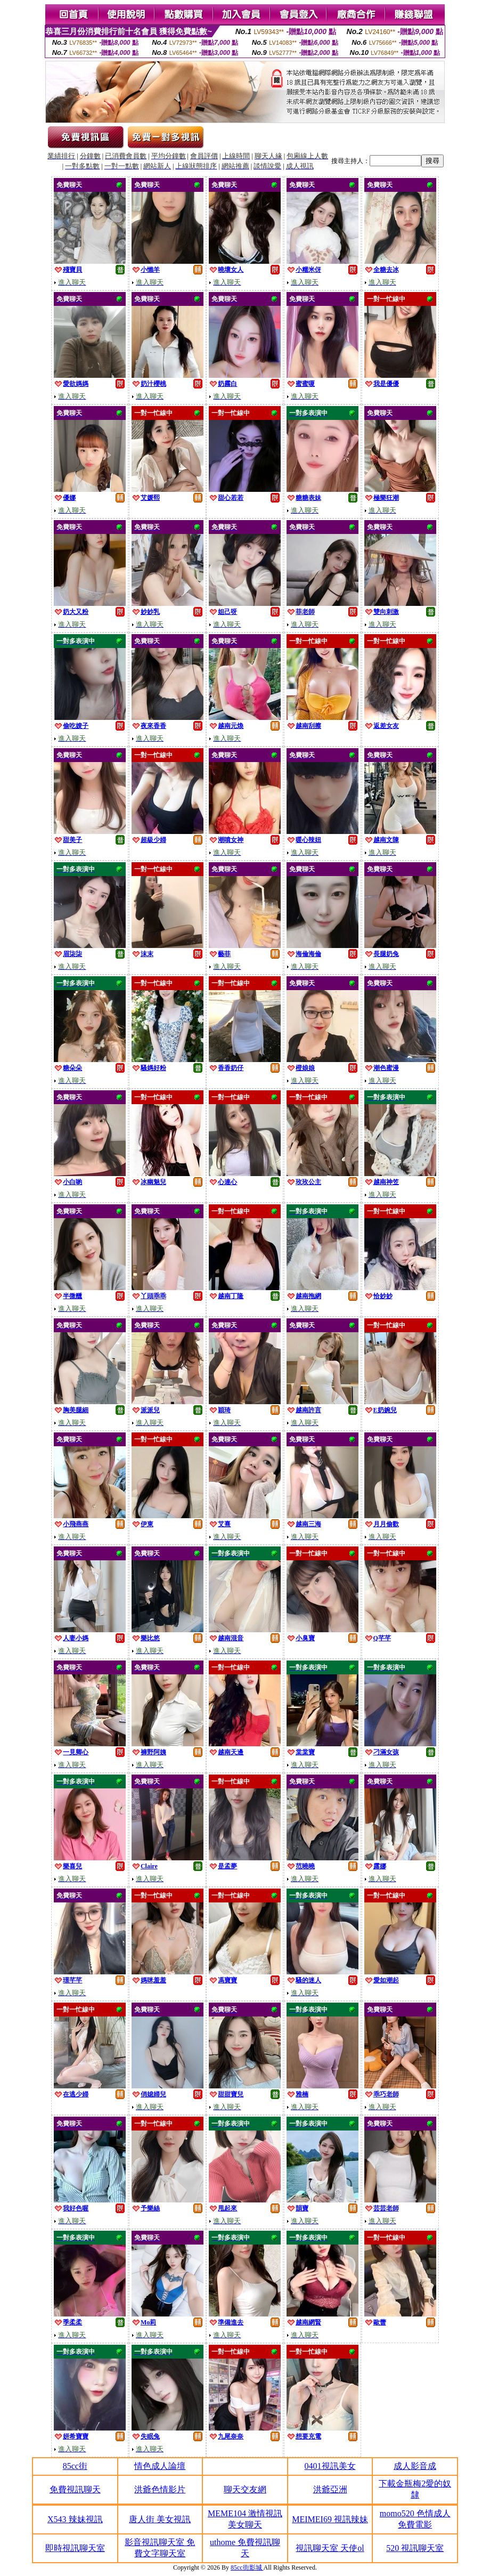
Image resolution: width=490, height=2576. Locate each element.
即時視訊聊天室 (75, 2548)
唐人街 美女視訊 (160, 2519)
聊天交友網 (245, 2489)
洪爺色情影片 (159, 2489)
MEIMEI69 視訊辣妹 (330, 2519)
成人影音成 (415, 2465)
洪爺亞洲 (330, 2489)
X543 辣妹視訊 (75, 2519)
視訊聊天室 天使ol (330, 2548)
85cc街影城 (247, 2567)
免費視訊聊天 (75, 2489)
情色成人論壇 (159, 2465)
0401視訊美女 (330, 2465)
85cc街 (75, 2465)
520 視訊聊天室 (415, 2548)
